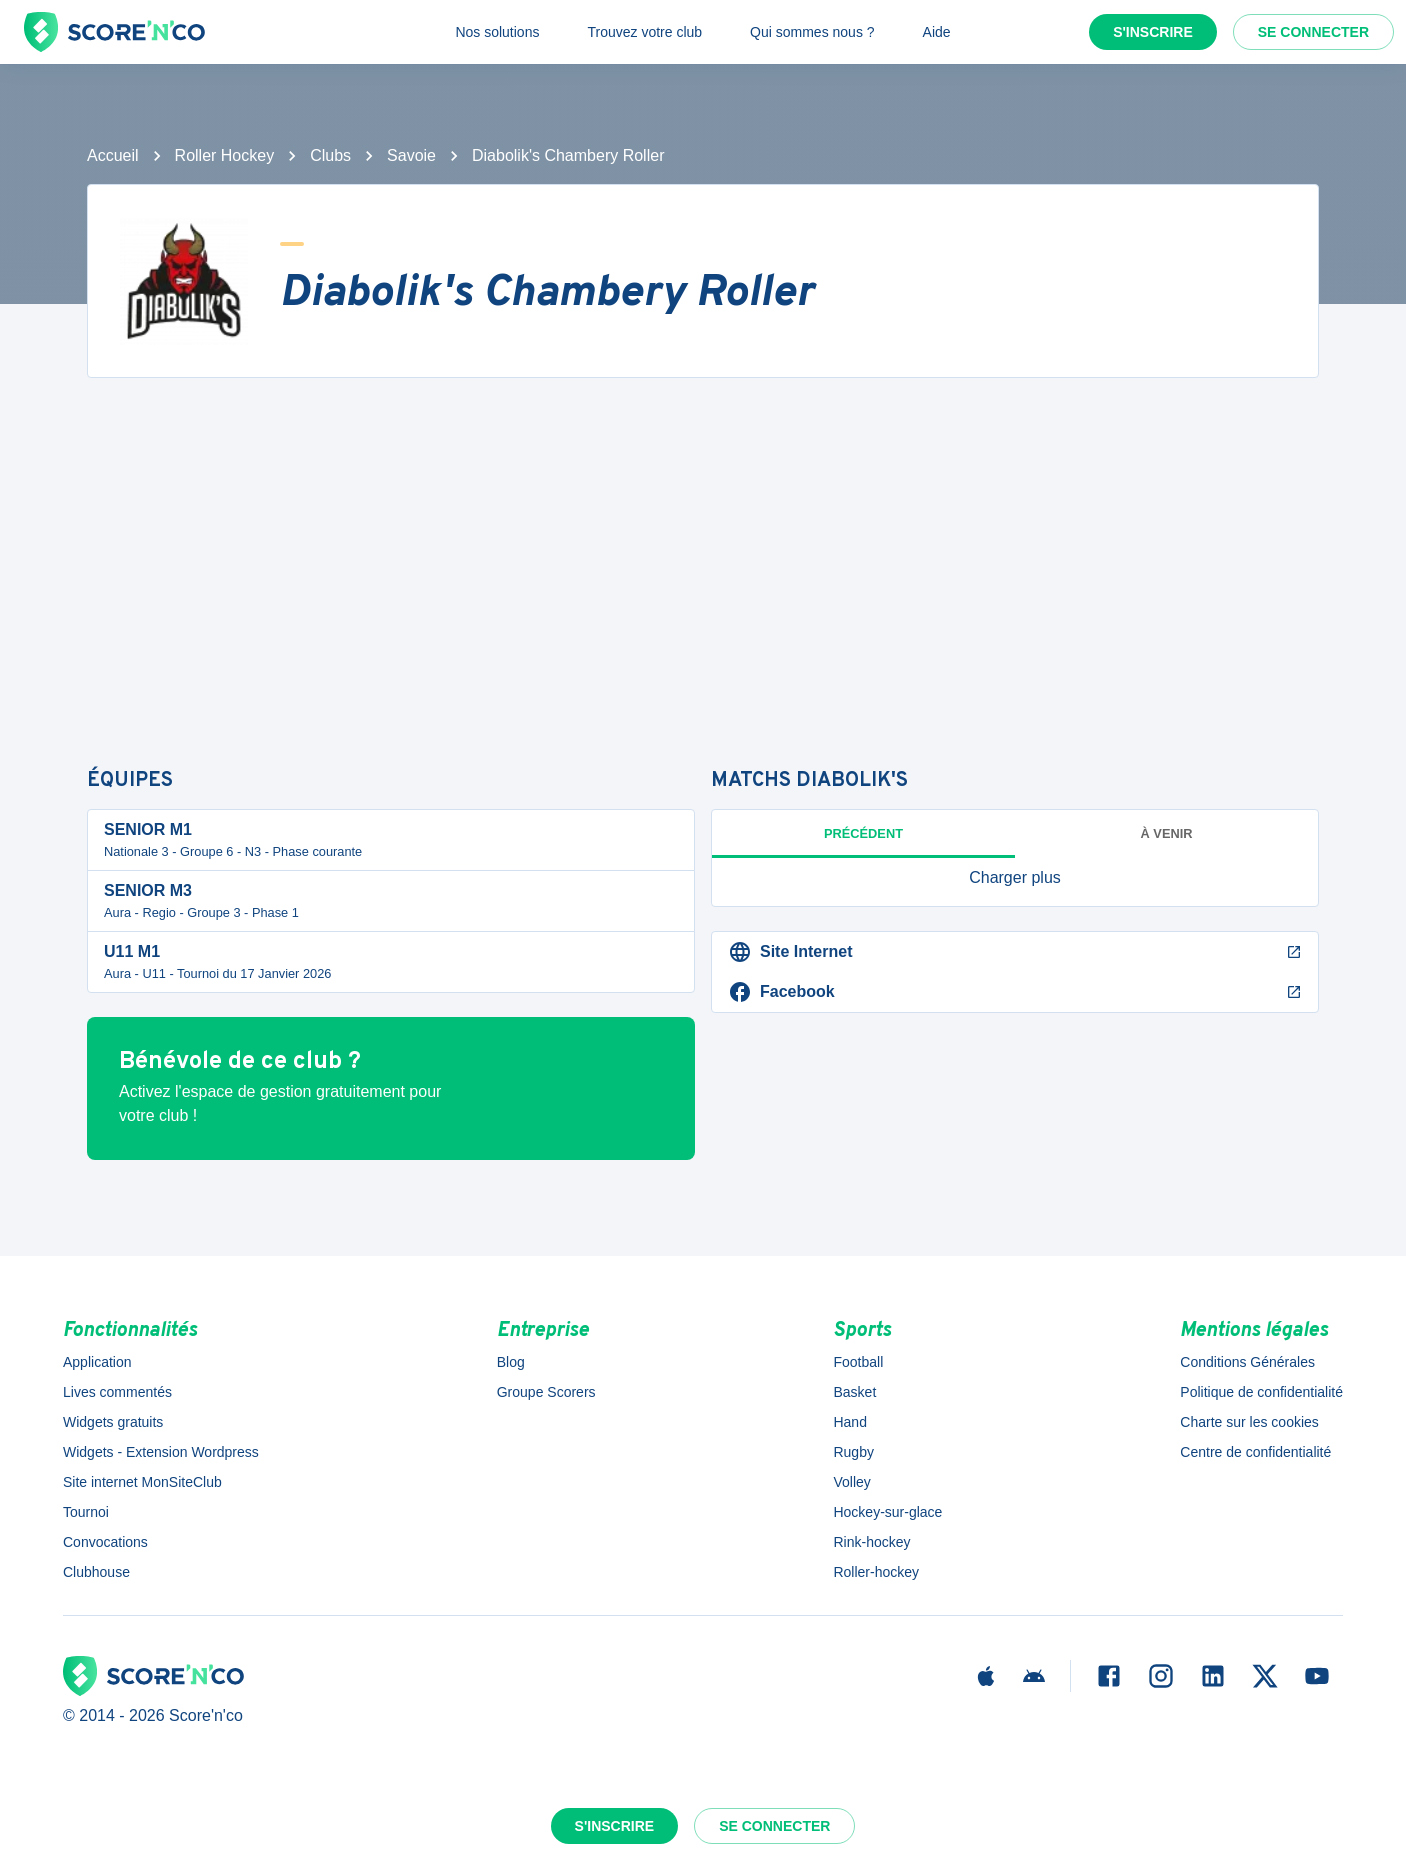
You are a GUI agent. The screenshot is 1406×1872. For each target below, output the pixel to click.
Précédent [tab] (863, 833)
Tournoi (86, 1512)
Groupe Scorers (546, 1392)
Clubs (330, 155)
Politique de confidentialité (1261, 1392)
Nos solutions (497, 32)
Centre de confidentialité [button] (1255, 1452)
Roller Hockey (225, 155)
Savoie (411, 155)
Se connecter (1313, 32)
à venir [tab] (1167, 833)
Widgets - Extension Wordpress (161, 1452)
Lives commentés (117, 1392)
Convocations (105, 1542)
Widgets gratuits (113, 1422)
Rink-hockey (871, 1542)
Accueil (113, 155)
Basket (854, 1392)
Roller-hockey (876, 1572)
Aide (937, 32)
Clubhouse (96, 1572)
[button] (1015, 878)
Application (97, 1362)
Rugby (853, 1452)
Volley (851, 1482)
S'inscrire (1153, 32)
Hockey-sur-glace (887, 1512)
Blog (511, 1362)
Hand (849, 1422)
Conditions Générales (1247, 1362)
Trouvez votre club (644, 32)
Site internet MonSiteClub (142, 1482)
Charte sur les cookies (1249, 1422)
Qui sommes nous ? (812, 32)
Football (858, 1362)
